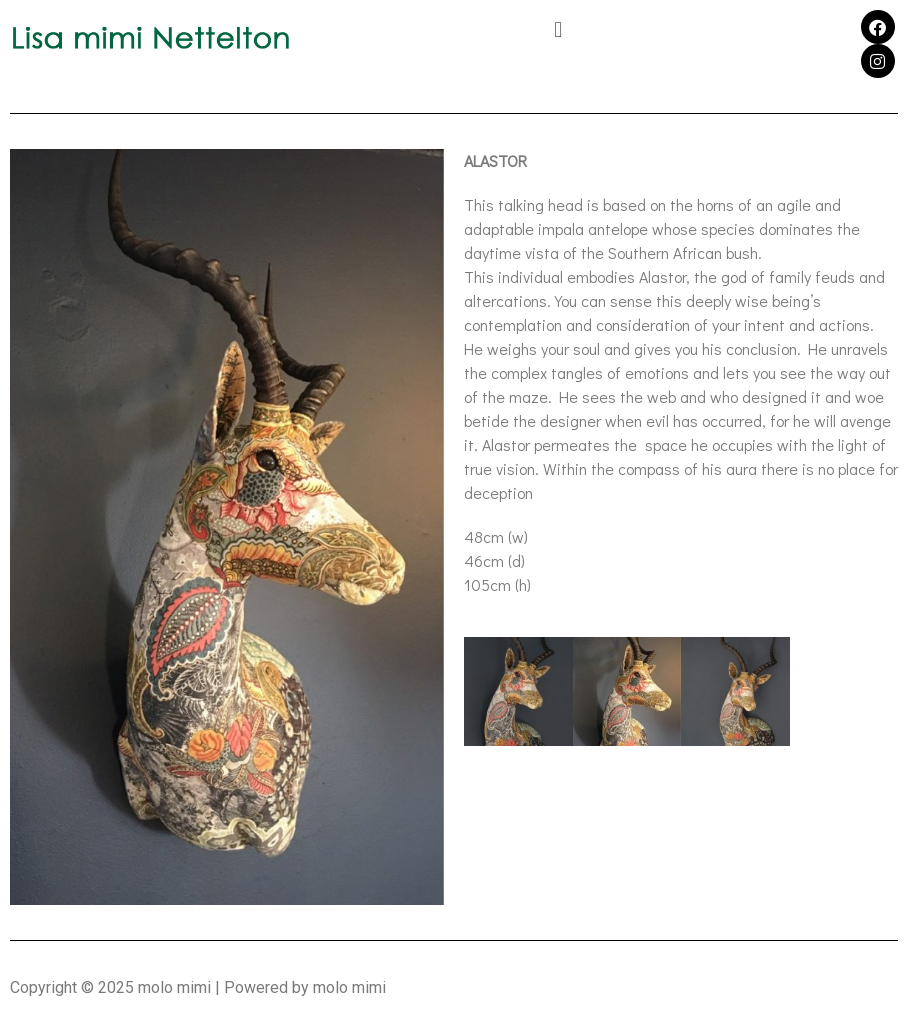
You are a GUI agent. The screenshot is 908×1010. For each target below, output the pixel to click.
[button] (558, 29)
